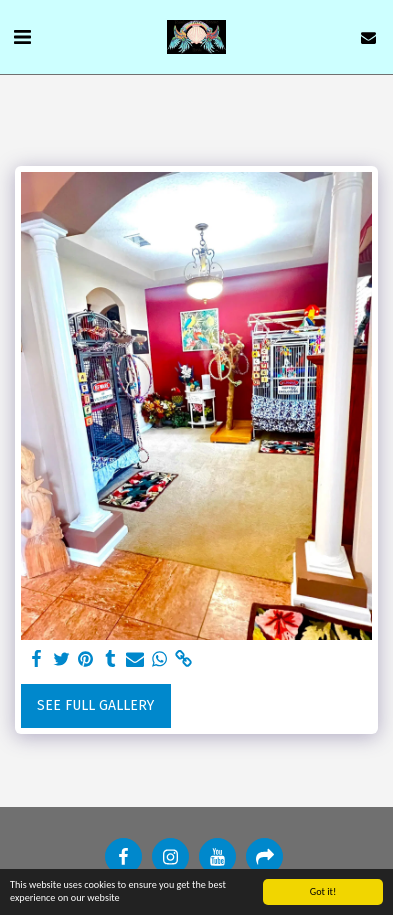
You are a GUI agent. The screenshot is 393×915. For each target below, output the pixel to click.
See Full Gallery (95, 705)
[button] (22, 37)
